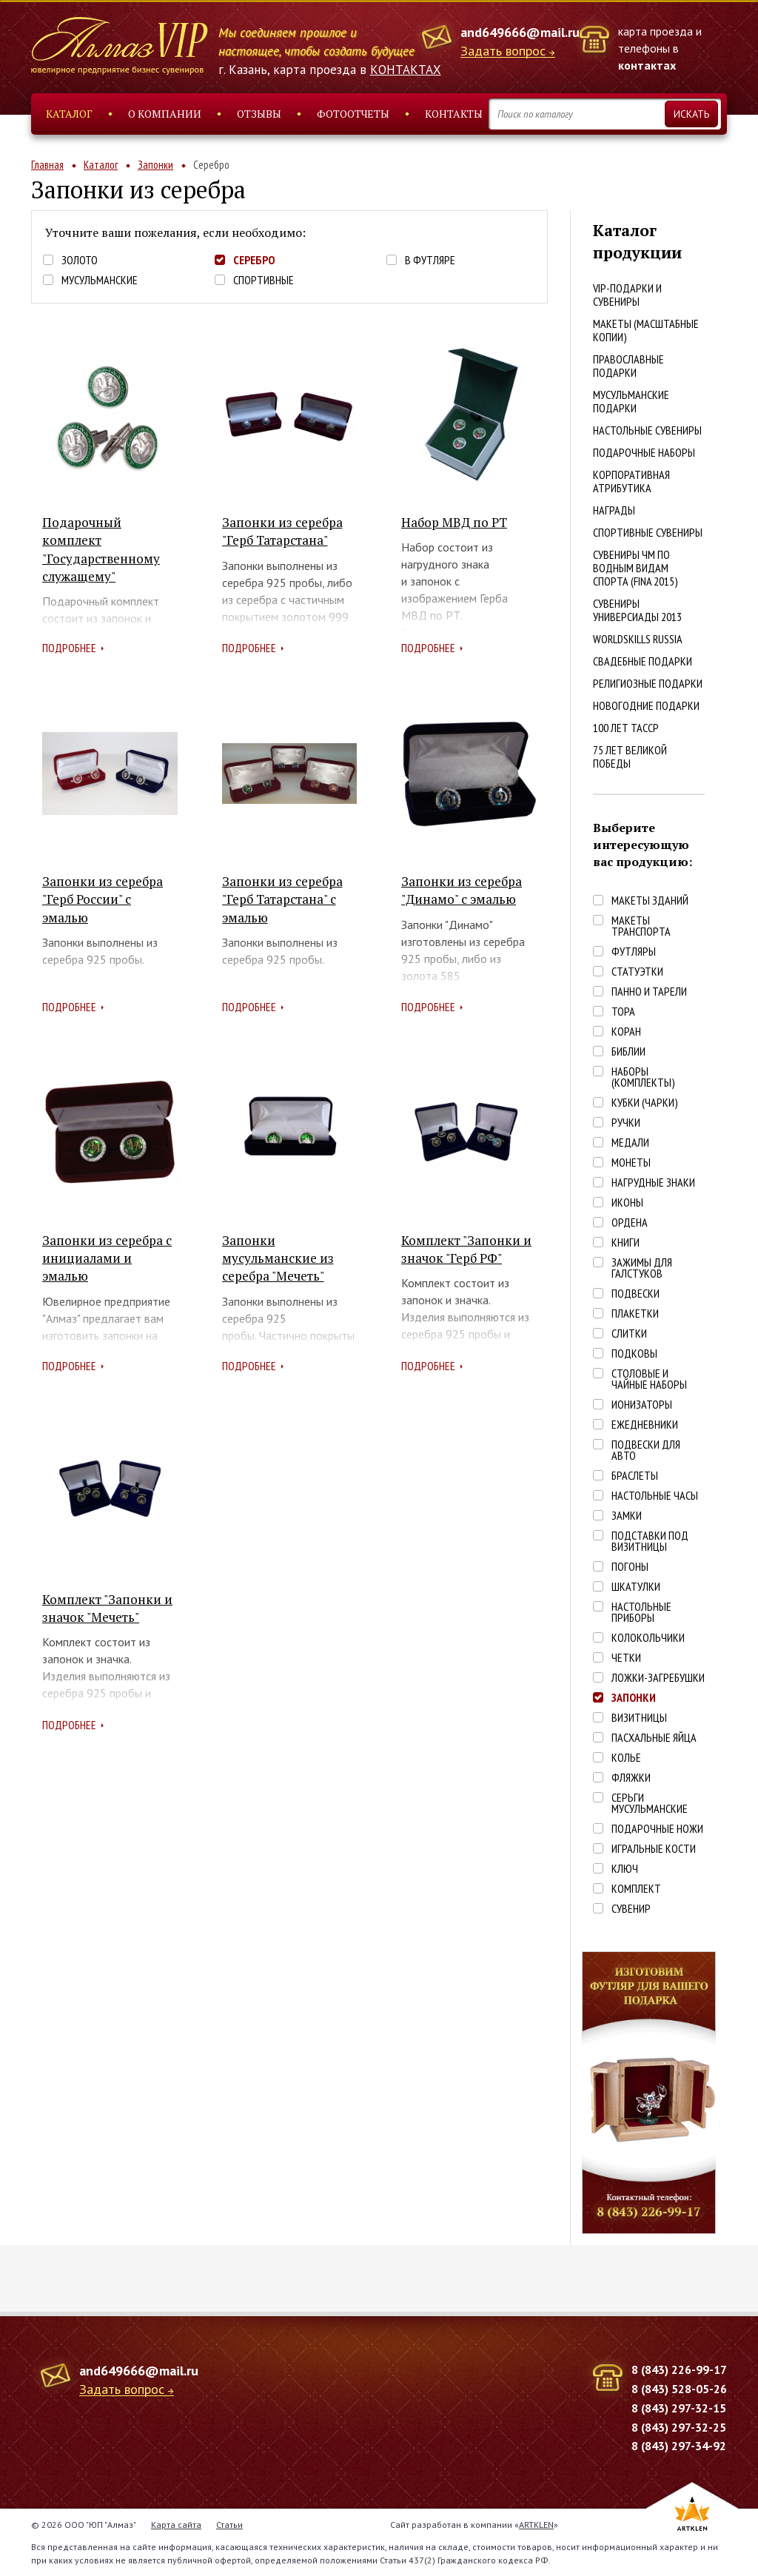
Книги (625, 1242)
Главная (47, 165)
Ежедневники (644, 1424)
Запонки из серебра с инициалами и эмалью (107, 1258)
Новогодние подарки (646, 705)
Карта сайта (176, 2524)
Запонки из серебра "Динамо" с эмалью (461, 890)
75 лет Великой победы (630, 756)
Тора (623, 1011)
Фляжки (631, 1777)
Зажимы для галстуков (641, 1268)
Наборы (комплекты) (643, 1077)
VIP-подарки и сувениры (627, 294)
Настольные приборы (641, 1612)
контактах (647, 65)
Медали (630, 1142)
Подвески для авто (645, 1450)
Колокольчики (648, 1637)
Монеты (631, 1162)
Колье (626, 1757)
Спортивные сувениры (647, 532)
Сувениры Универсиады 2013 (637, 610)
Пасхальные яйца (654, 1737)
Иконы (627, 1202)
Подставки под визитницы (649, 1541)
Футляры (633, 951)
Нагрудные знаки (653, 1182)
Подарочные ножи (657, 1828)
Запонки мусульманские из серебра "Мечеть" (278, 1258)
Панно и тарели (649, 991)
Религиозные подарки (647, 683)
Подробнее (69, 647)
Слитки (629, 1333)
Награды (614, 510)
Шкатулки (635, 1586)
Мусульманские (99, 280)
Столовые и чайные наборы (649, 1379)
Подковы (634, 1353)
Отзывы (259, 114)
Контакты (454, 114)
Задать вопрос (503, 51)
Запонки (155, 165)
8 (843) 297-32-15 (678, 2408)
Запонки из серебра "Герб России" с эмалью (102, 899)
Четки (626, 1657)
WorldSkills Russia (637, 638)
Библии (628, 1051)
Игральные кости (653, 1848)
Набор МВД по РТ (454, 522)
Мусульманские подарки (631, 401)
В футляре (430, 260)
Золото (79, 260)
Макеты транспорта (641, 926)
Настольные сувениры (647, 430)
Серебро (254, 260)
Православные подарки (628, 365)
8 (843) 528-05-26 (679, 2388)
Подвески (635, 1293)
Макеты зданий (649, 900)
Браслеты (634, 1475)
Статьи (229, 2524)
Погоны (629, 1566)
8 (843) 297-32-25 (678, 2427)
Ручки (625, 1122)
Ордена (629, 1222)
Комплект (636, 1888)
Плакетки (635, 1313)
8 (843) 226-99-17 (679, 2369)
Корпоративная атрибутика (631, 481)
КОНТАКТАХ (405, 69)
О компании (164, 114)
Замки (626, 1515)
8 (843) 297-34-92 (678, 2445)
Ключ (624, 1868)
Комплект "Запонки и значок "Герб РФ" (466, 1249)
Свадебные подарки (642, 661)
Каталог (69, 114)
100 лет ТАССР (626, 727)
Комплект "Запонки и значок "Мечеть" (107, 1608)
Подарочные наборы (644, 452)
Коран (626, 1031)
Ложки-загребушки (658, 1677)
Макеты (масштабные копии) (646, 330)
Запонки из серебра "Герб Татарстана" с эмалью (282, 899)
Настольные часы (654, 1495)
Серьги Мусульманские (649, 1803)
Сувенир (631, 1908)
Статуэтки (637, 971)
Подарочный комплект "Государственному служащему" (101, 549)
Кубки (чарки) (644, 1102)
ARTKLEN (536, 2524)
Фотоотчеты (353, 114)
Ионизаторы (641, 1404)
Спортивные (263, 280)
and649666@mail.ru (520, 32)
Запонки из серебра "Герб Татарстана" (282, 531)
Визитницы (639, 1717)
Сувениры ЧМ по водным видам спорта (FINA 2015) (635, 568)
